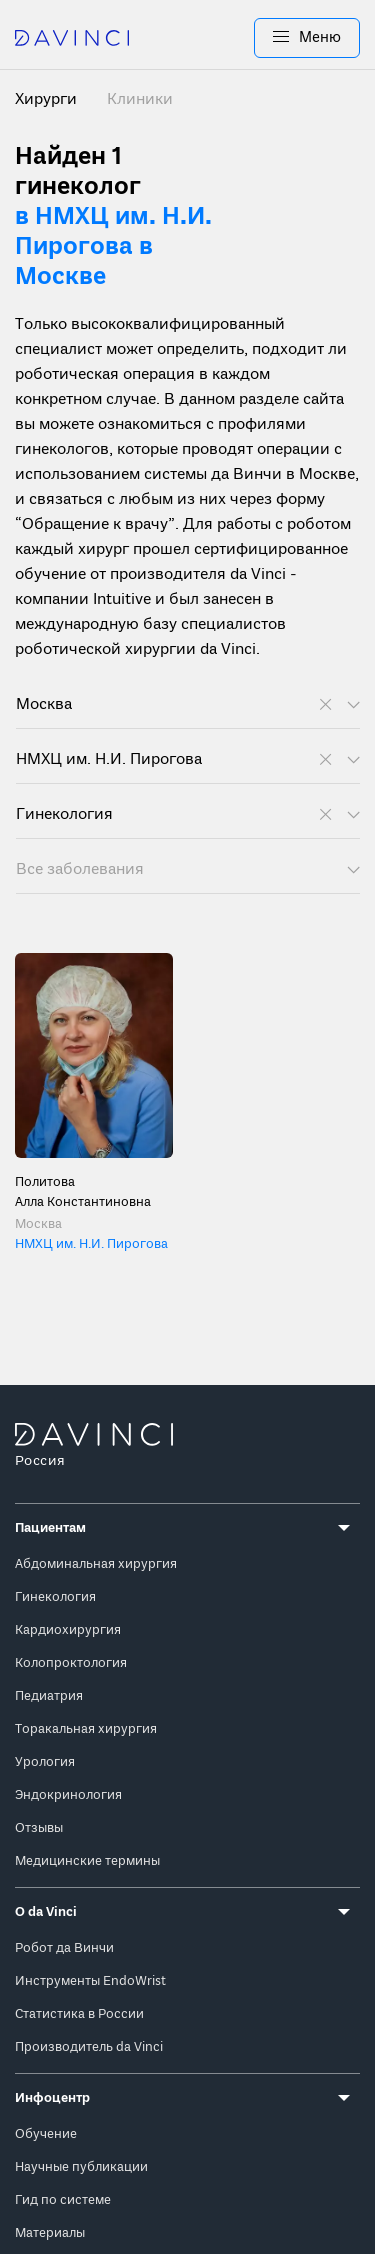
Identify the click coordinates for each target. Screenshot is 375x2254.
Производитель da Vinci (89, 2047)
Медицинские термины (87, 1861)
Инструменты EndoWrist (90, 1981)
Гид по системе (63, 2200)
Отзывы (39, 1828)
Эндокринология (68, 1795)
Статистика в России (79, 2014)
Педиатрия (49, 1696)
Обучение (46, 2134)
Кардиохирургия (68, 1630)
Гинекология (55, 1597)
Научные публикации (81, 2167)
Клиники (140, 100)
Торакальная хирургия (86, 1729)
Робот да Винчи (64, 1948)
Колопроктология (71, 1663)
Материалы (50, 2233)
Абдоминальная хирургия (96, 1564)
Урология (45, 1762)
